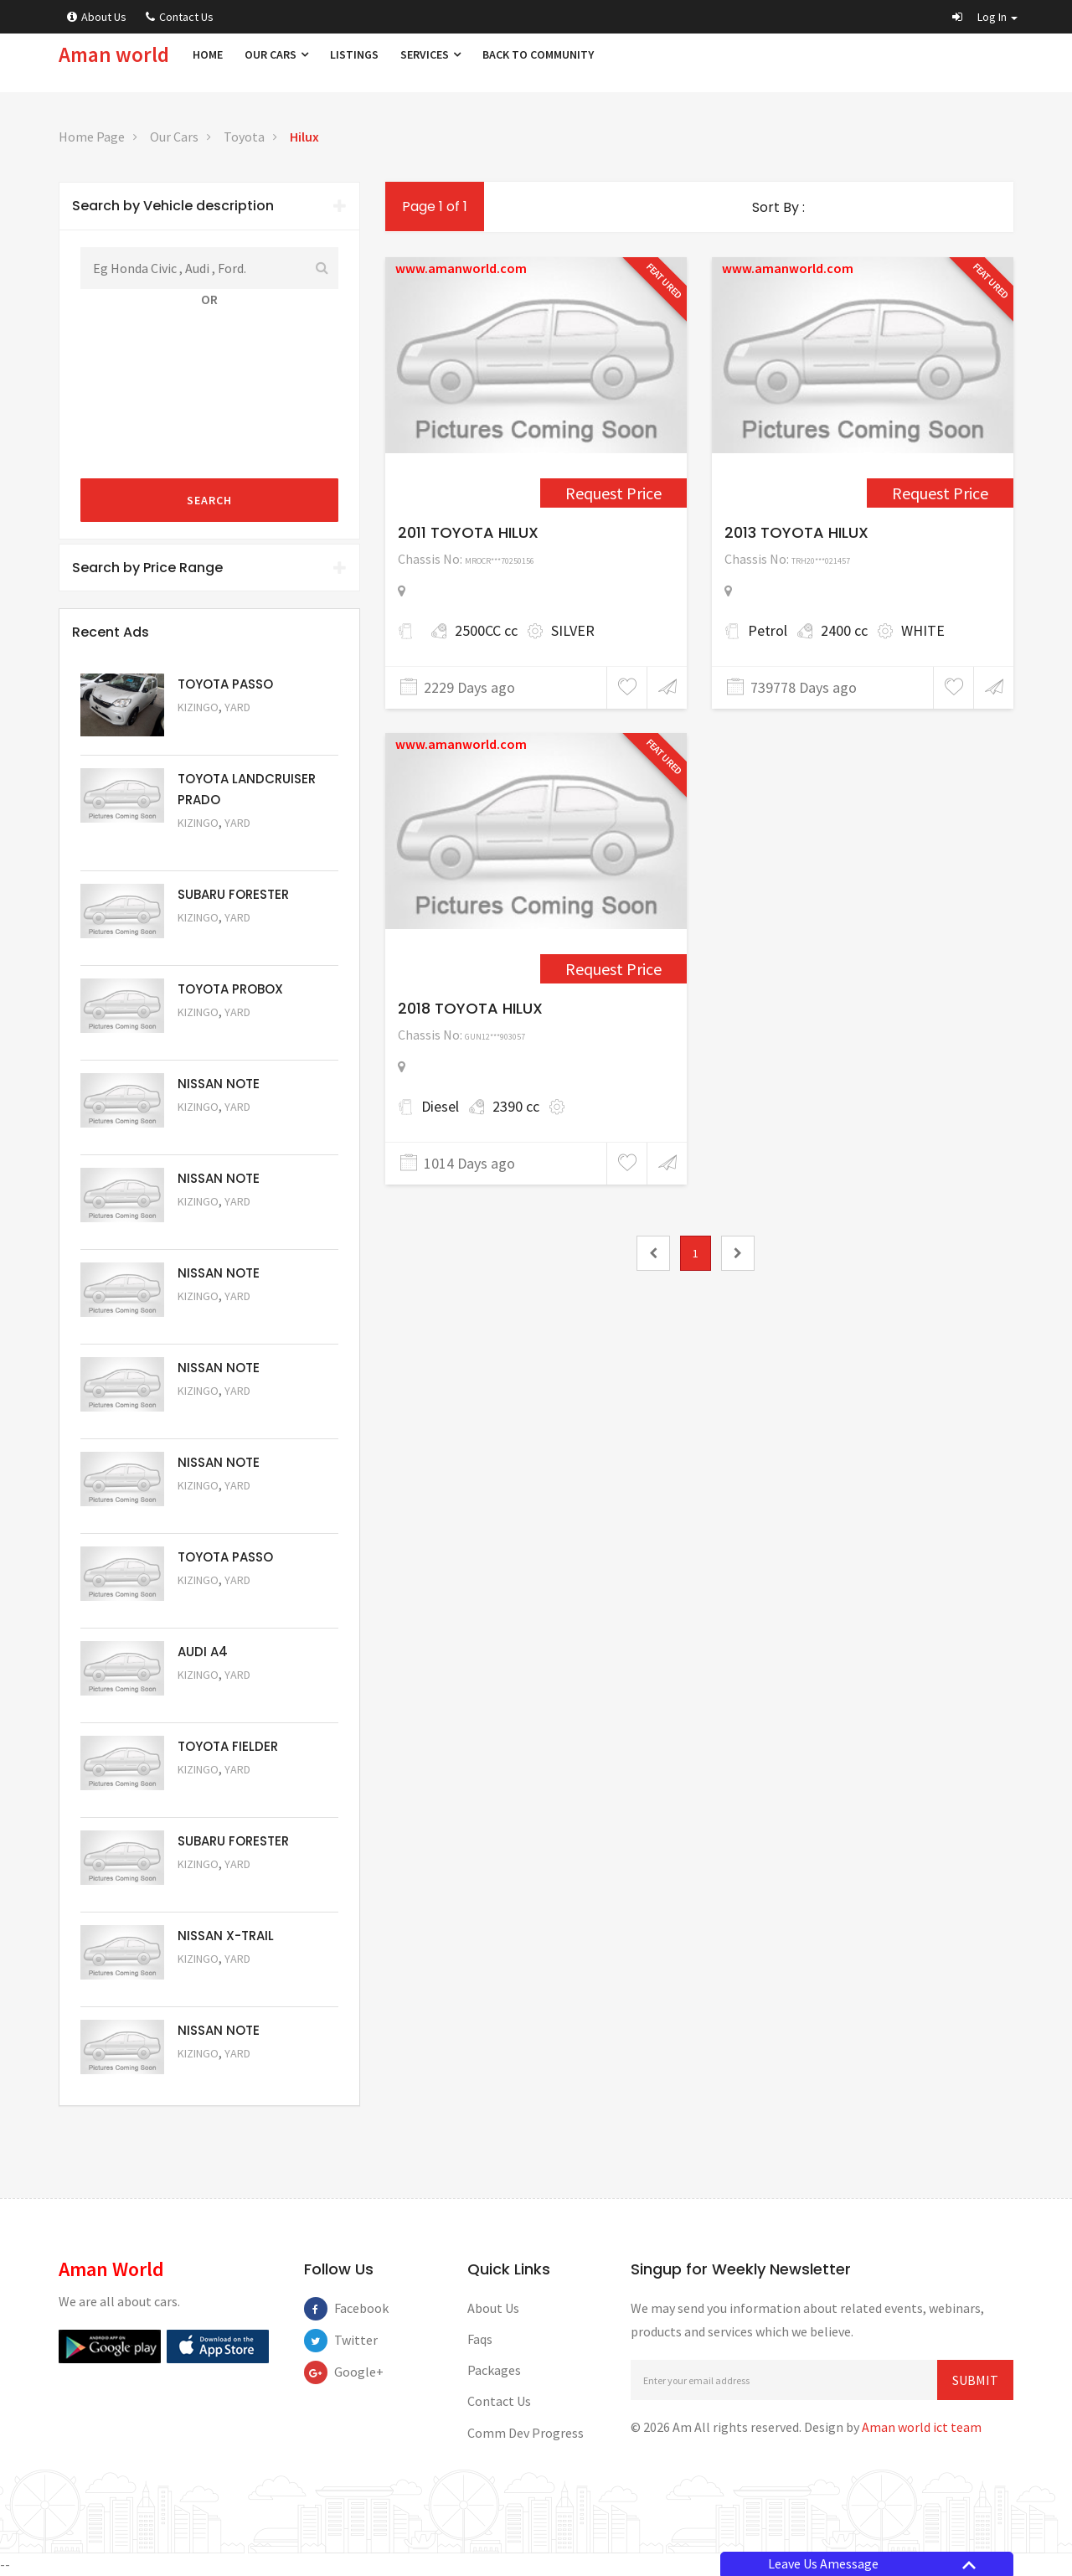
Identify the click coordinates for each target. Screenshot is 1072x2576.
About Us (96, 16)
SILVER (573, 630)
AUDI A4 (203, 1651)
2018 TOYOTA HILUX (470, 1008)
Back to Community (538, 54)
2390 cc (515, 1106)
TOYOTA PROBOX (230, 989)
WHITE (923, 630)
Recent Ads (110, 632)
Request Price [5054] (223, 1792)
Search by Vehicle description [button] (209, 205)
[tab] (209, 206)
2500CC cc (486, 630)
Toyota (244, 136)
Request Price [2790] (940, 493)
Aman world (114, 54)
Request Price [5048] (223, 845)
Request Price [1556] (613, 493)
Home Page (92, 136)
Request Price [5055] (223, 1697)
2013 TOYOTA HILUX (796, 532)
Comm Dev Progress (525, 2432)
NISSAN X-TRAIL (226, 1935)
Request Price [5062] (223, 1035)
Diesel (440, 1106)
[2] (738, 1253)
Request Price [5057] (223, 1508)
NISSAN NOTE (219, 1083)
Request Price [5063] (223, 730)
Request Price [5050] (223, 2076)
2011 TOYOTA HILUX (468, 532)
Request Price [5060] (223, 1224)
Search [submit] (209, 500)
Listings (354, 54)
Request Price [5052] (223, 1981)
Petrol (767, 630)
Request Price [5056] (223, 1603)
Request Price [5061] (223, 1129)
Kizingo (198, 707)
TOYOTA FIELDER (228, 1746)
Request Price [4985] (613, 968)
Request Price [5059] (223, 1319)
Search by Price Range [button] (209, 567)
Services (430, 54)
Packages (494, 2370)
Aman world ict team (922, 2427)
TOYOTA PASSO (225, 684)
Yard (237, 707)
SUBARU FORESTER (233, 894)
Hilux (304, 136)
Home (208, 54)
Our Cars (276, 54)
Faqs (479, 2339)
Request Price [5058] (223, 1413)
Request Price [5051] (223, 940)
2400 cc (844, 630)
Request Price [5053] (223, 1887)
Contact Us (180, 16)
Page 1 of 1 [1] (434, 206)
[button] (985, 16)
